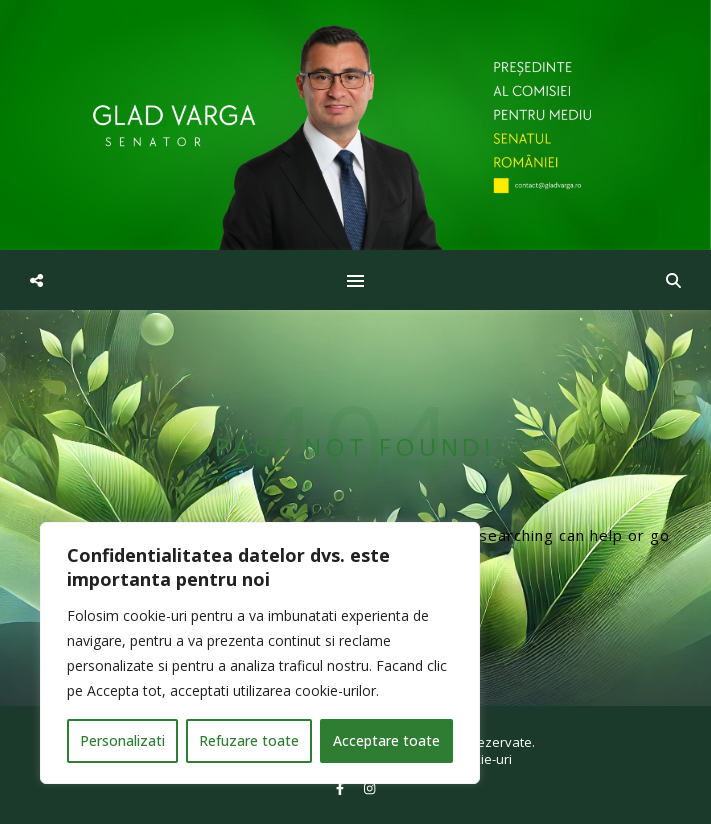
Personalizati (122, 740)
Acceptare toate (386, 740)
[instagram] (369, 789)
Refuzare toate (249, 740)
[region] (260, 653)
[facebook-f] (341, 789)
